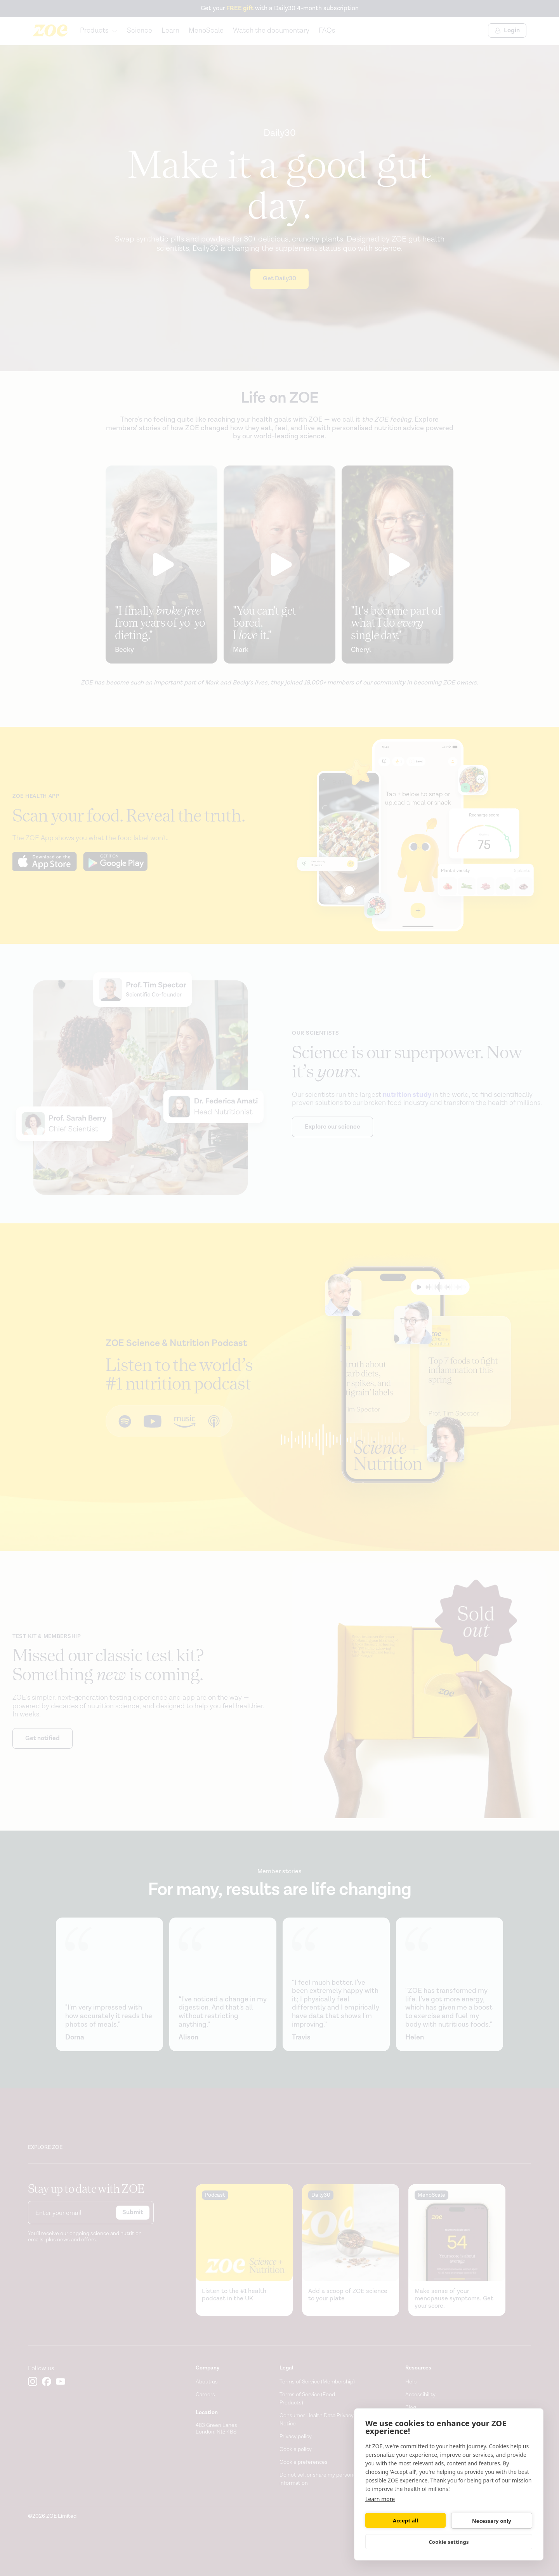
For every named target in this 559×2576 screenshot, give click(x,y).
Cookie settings (449, 2541)
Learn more (380, 2499)
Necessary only (491, 2520)
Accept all (405, 2520)
